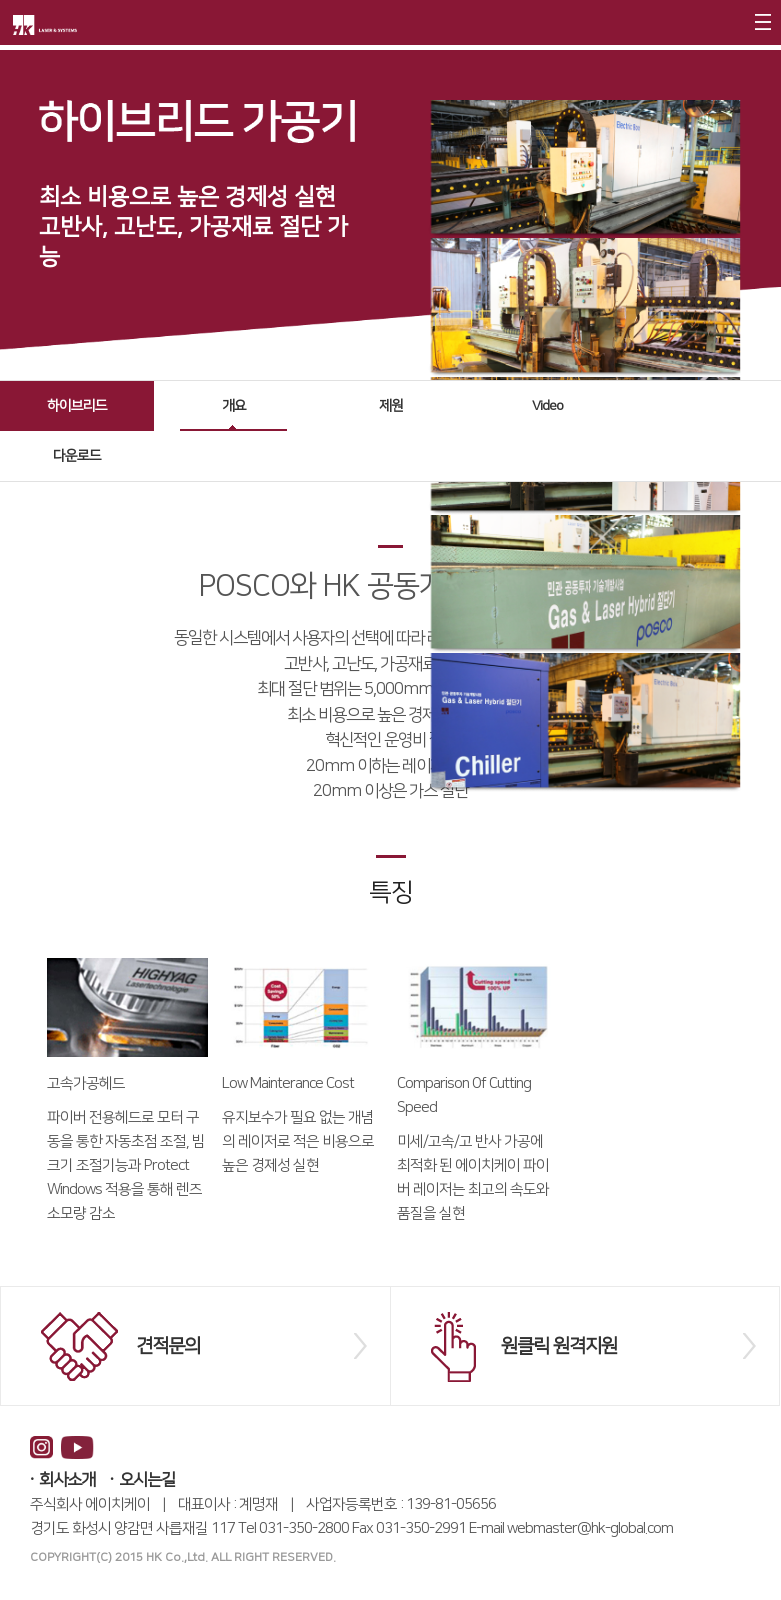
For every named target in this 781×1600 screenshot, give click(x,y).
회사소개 (67, 1480)
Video (547, 406)
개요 (234, 406)
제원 (391, 406)
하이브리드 (77, 406)
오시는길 (147, 1480)
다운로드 (77, 456)
